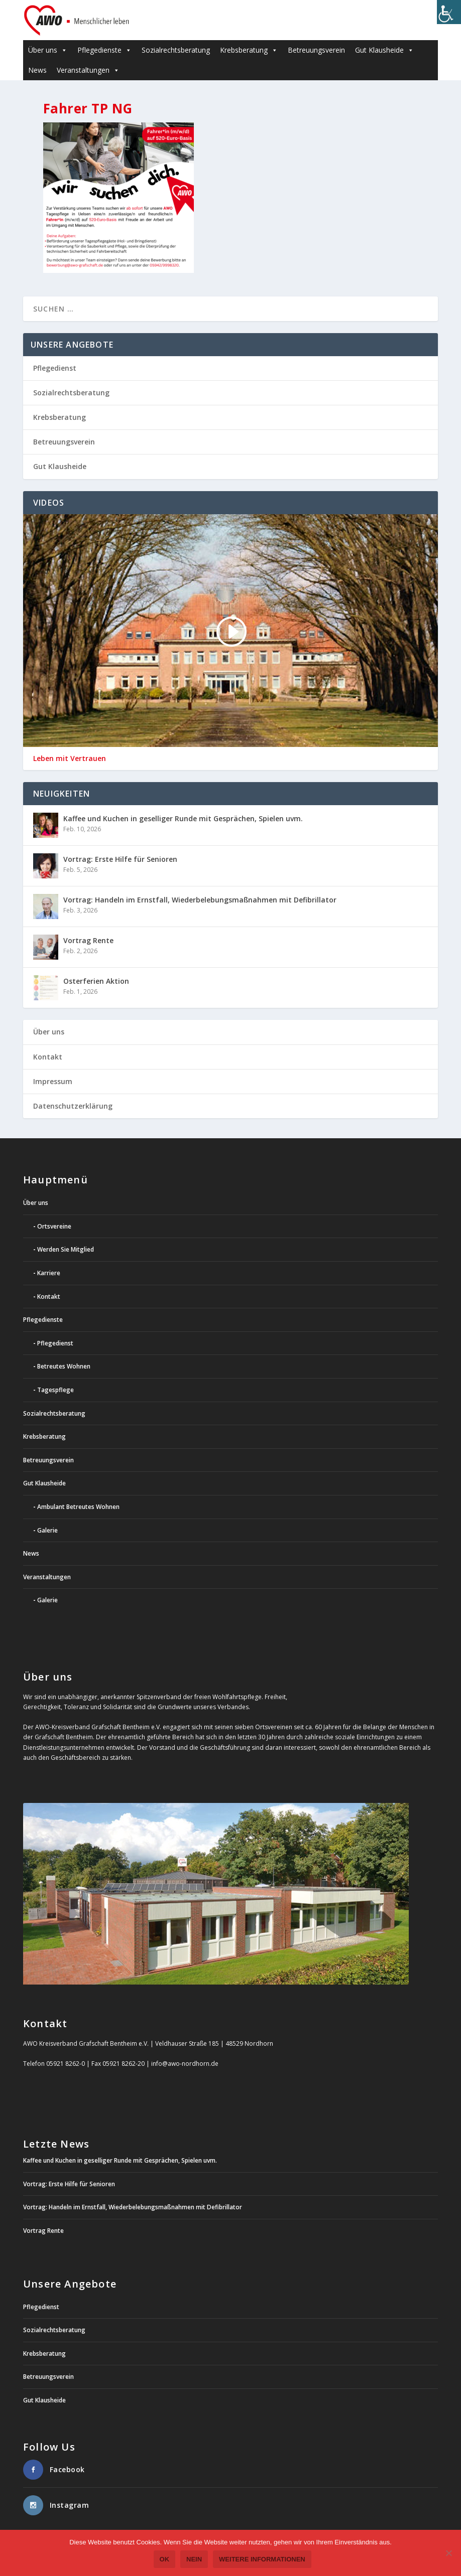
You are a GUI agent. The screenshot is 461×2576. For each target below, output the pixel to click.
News (37, 70)
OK (165, 2559)
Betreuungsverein (316, 50)
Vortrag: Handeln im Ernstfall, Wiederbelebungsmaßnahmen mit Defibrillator (199, 899)
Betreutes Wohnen (63, 1366)
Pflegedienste (104, 50)
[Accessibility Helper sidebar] (449, 12)
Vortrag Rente (88, 940)
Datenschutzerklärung (72, 1106)
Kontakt (47, 1057)
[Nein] (448, 2553)
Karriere (48, 1273)
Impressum (52, 1081)
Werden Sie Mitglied (65, 1249)
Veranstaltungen (88, 70)
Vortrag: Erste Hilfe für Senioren (120, 859)
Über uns (47, 50)
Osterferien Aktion (96, 981)
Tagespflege (55, 1390)
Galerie (47, 1530)
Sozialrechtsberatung (176, 50)
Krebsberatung (249, 50)
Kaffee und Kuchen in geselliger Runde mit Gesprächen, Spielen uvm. (183, 818)
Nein (194, 2559)
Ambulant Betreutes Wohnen (78, 1506)
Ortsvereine (54, 1226)
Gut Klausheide (384, 50)
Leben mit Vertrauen (69, 758)
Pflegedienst (54, 368)
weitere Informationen (262, 2559)
